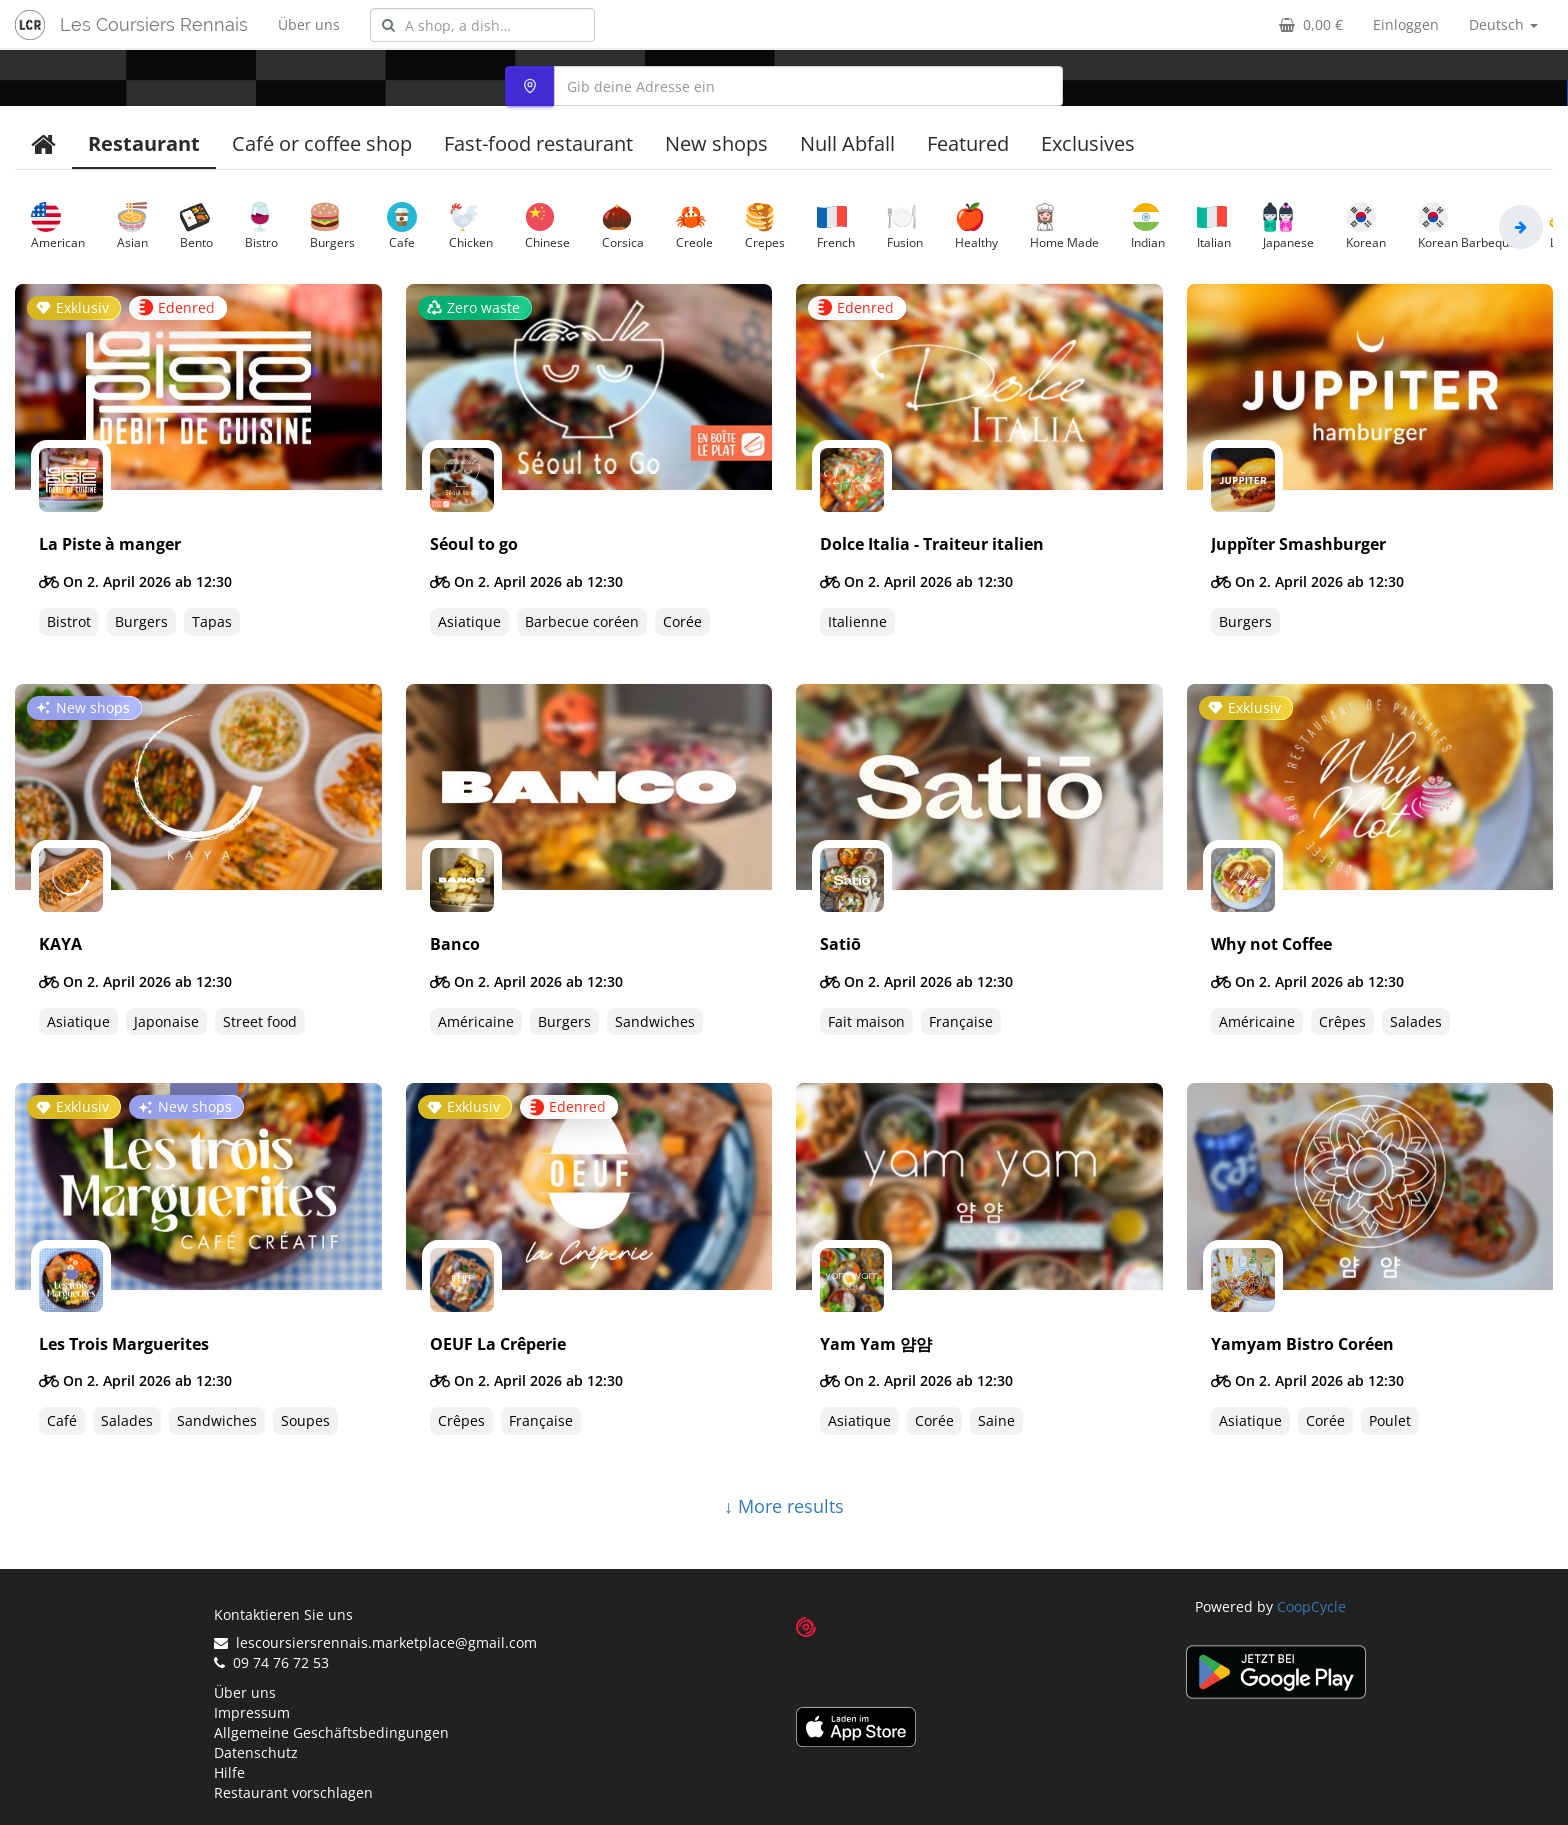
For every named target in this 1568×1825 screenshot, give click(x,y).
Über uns (309, 24)
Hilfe (229, 1772)
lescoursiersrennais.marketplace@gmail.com (375, 1642)
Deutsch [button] (1503, 24)
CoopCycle (1311, 1606)
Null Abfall (847, 143)
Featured (968, 143)
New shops (716, 143)
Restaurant (144, 143)
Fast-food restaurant (538, 143)
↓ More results (784, 1506)
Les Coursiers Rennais (154, 24)
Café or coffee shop (322, 143)
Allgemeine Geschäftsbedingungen (331, 1732)
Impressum (252, 1712)
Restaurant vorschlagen (293, 1792)
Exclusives (1088, 143)
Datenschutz (256, 1752)
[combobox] (482, 25)
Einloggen (1406, 24)
